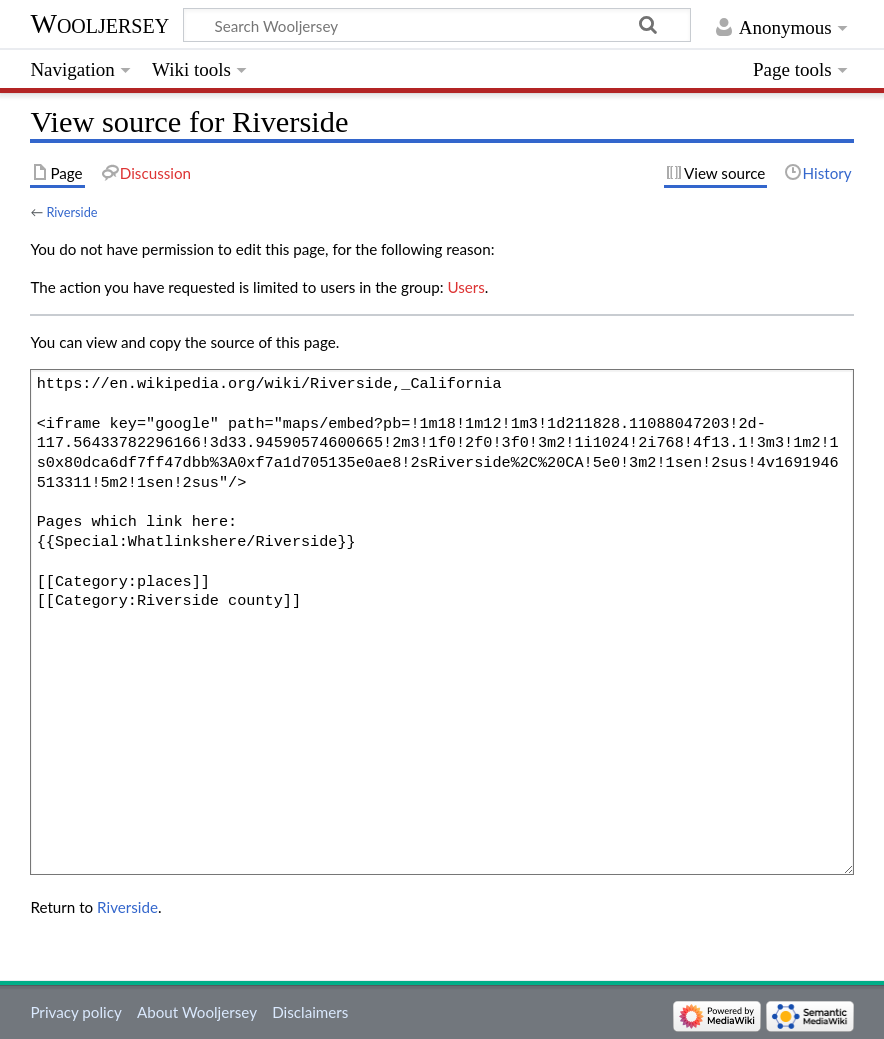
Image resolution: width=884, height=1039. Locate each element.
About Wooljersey (197, 1012)
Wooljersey (99, 23)
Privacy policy (75, 1012)
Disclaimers (310, 1012)
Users (465, 287)
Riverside (71, 212)
